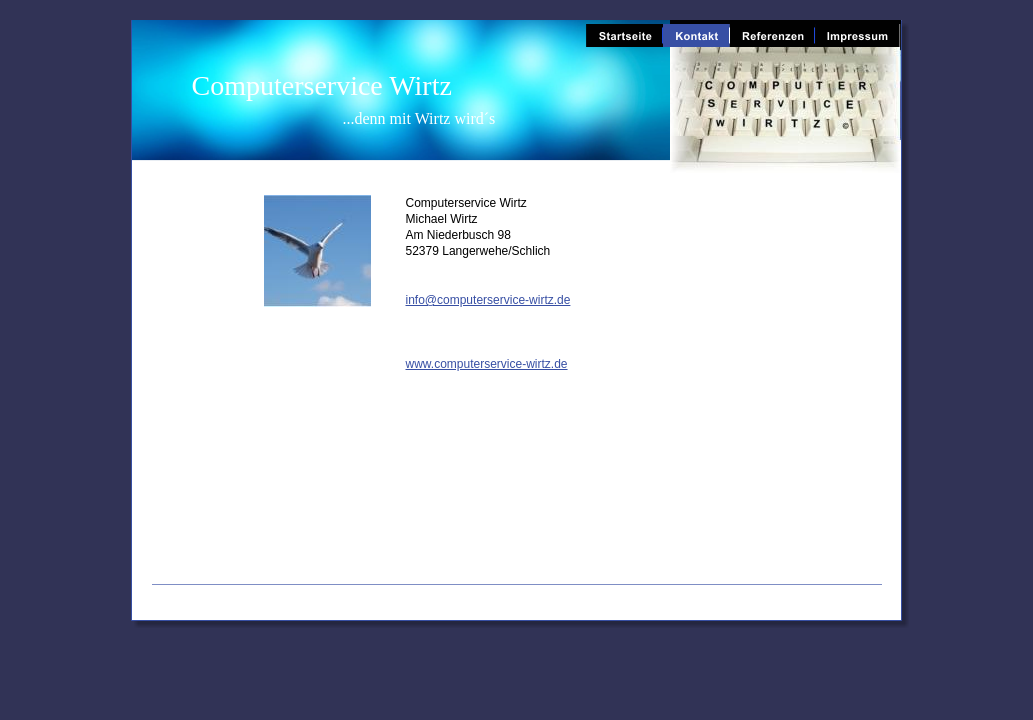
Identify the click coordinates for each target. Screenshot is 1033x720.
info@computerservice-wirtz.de (488, 300)
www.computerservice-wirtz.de (487, 364)
